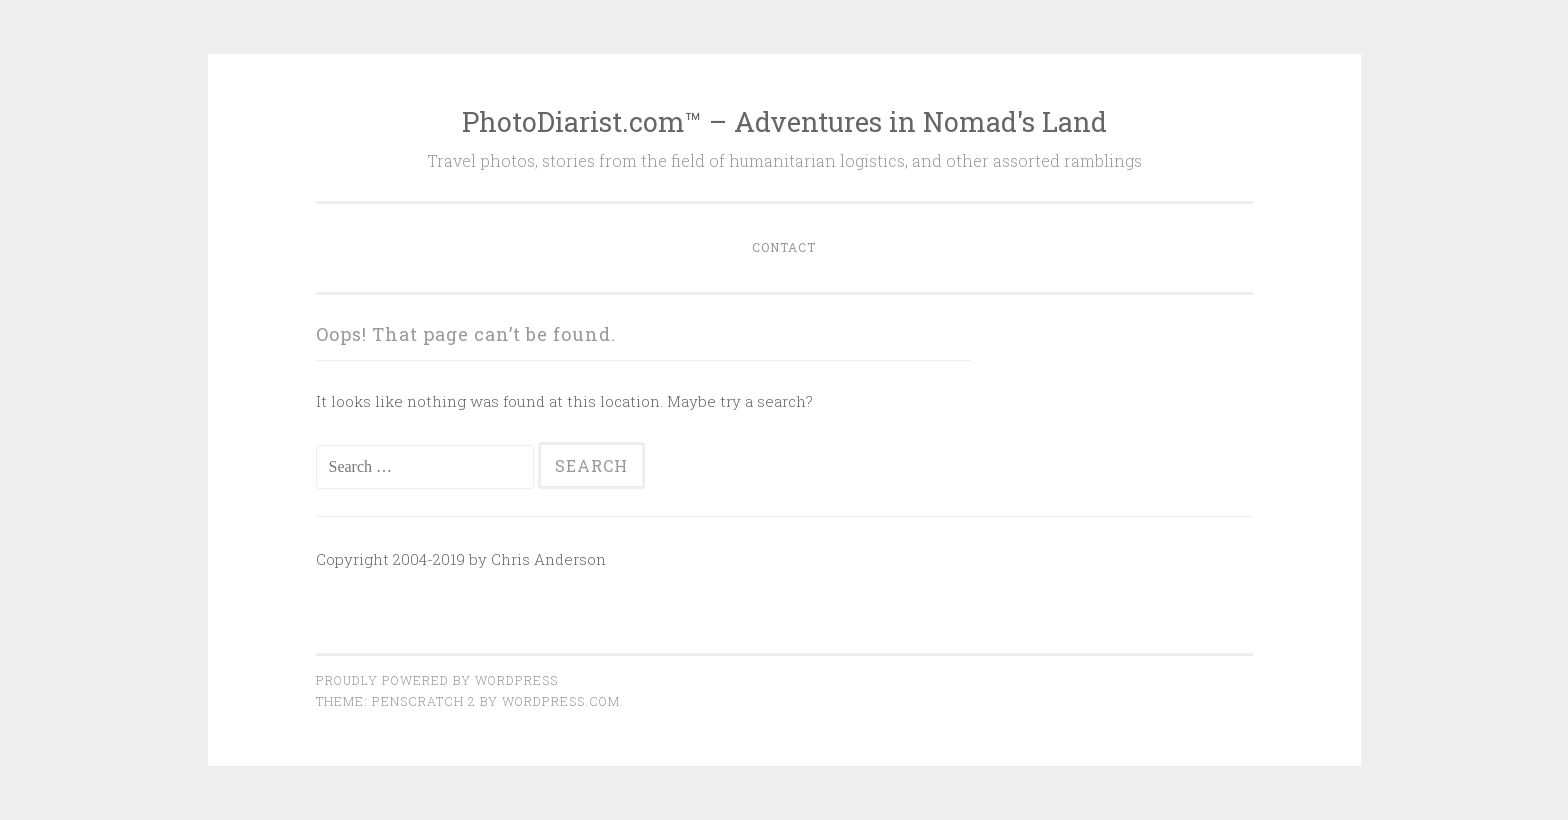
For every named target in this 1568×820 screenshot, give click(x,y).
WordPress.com (561, 701)
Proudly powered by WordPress (437, 680)
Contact (784, 247)
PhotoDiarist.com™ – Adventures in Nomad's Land (784, 121)
